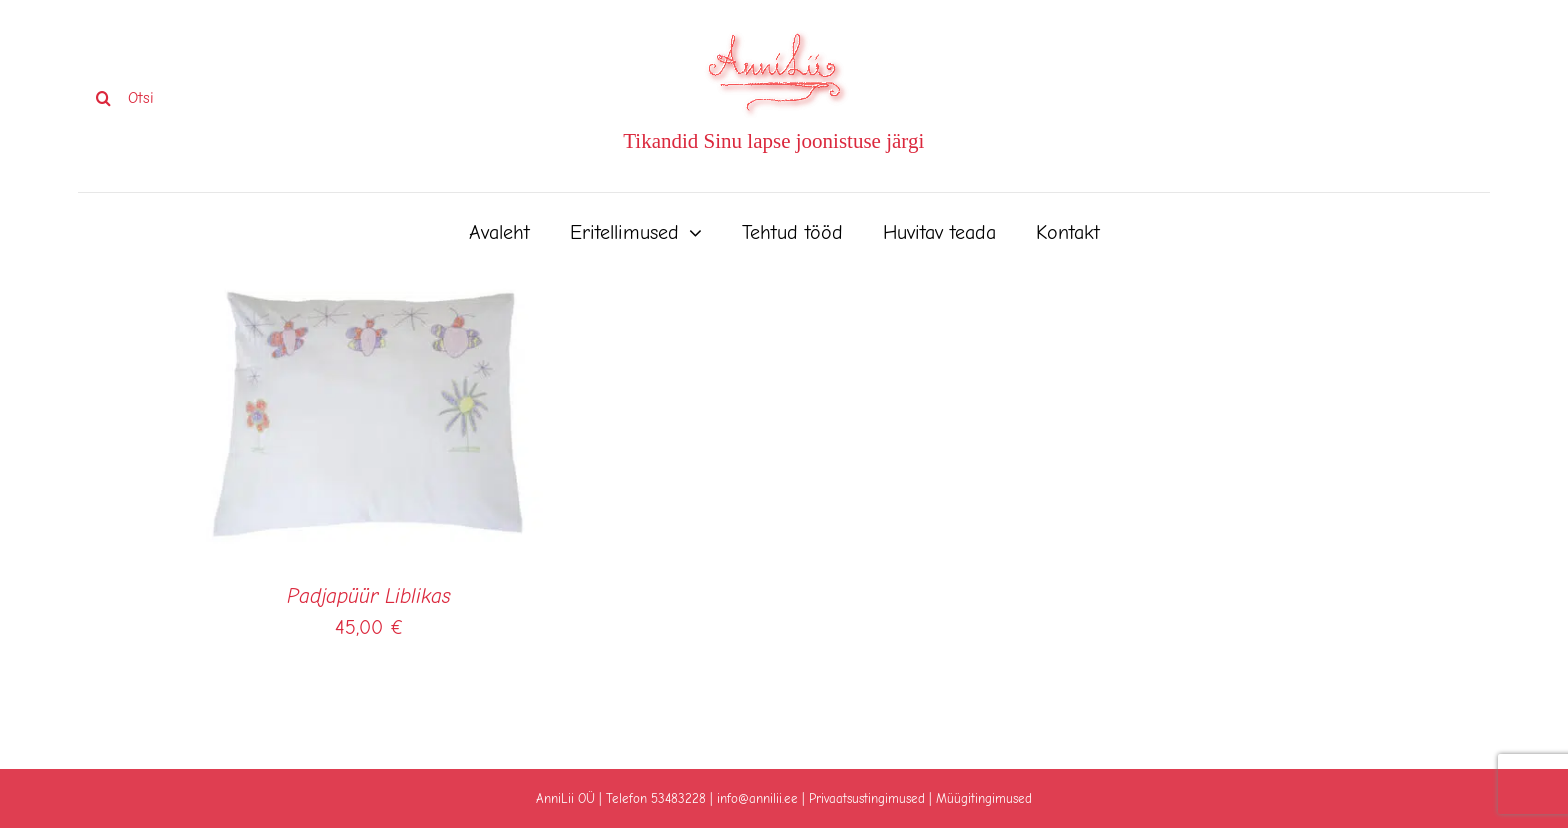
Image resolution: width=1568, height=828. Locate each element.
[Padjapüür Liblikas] (369, 292)
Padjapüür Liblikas (369, 596)
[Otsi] (219, 98)
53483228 (678, 798)
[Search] (103, 98)
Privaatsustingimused (867, 798)
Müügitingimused (984, 798)
